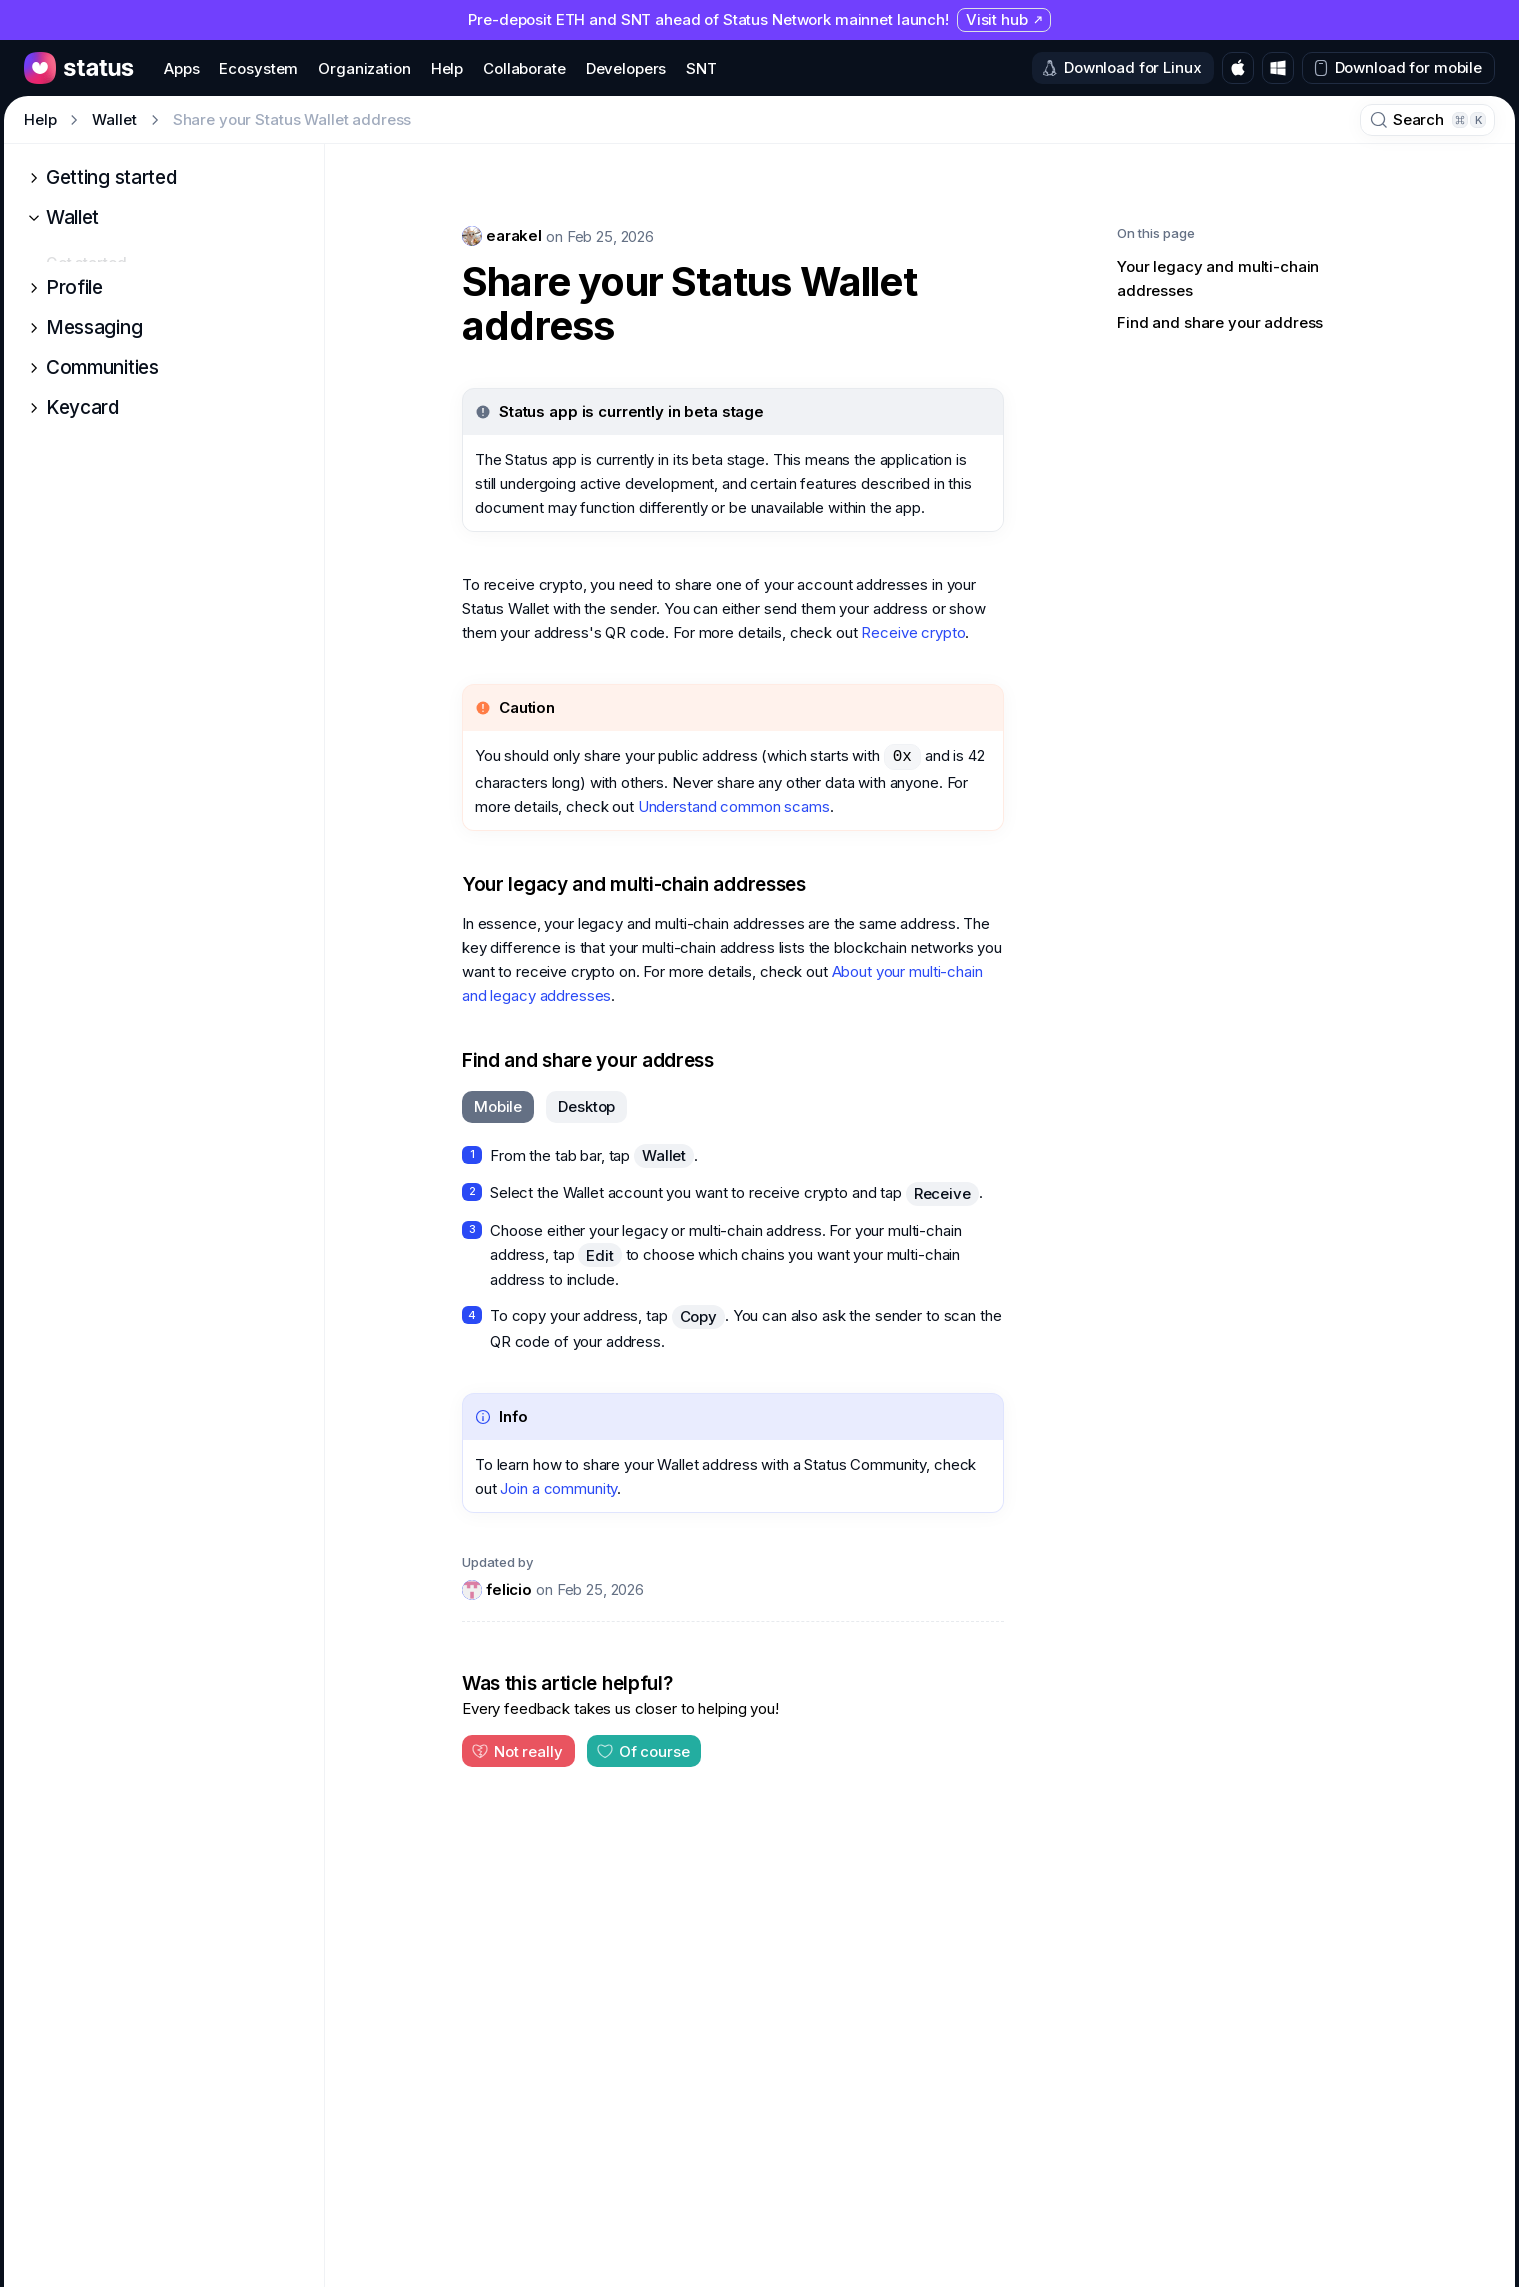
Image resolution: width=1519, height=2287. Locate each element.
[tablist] (544, 1107)
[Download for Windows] (1278, 68)
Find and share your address (588, 1060)
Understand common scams (734, 806)
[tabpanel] (733, 1248)
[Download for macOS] (1238, 68)
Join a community (558, 1488)
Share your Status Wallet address (689, 304)
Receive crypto (913, 632)
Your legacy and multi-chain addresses (634, 884)
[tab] (498, 1107)
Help (40, 119)
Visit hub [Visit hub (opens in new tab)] (1005, 19)
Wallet (114, 119)
